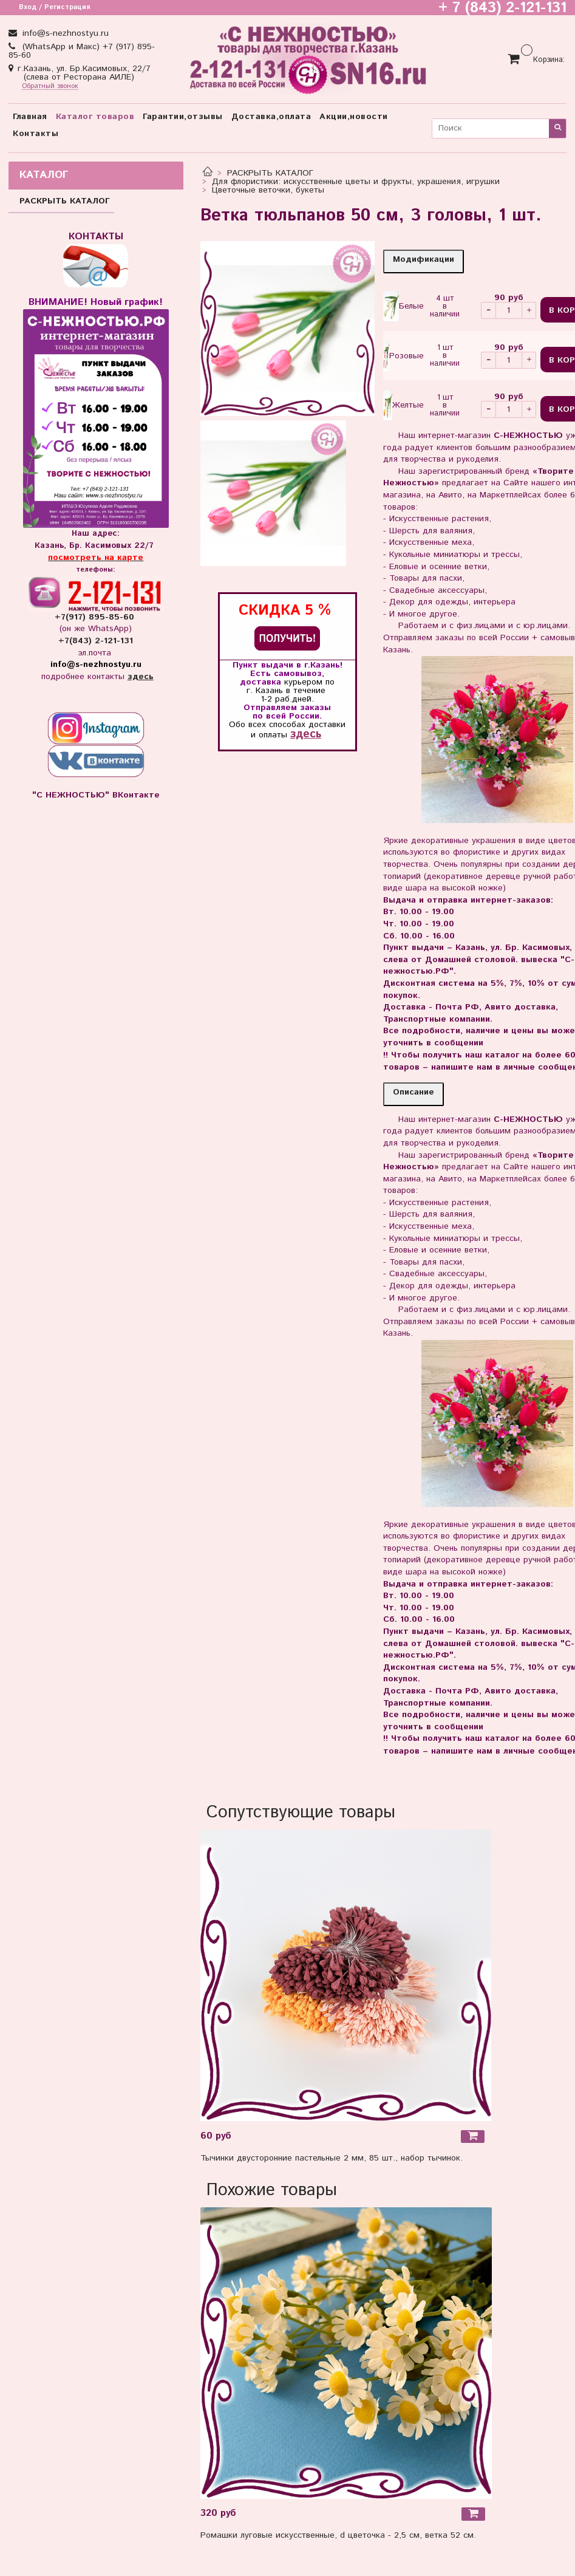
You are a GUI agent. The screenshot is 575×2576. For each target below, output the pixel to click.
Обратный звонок (50, 86)
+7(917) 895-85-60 (96, 617)
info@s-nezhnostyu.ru (64, 33)
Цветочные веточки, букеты (268, 190)
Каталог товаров (95, 117)
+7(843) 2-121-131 (95, 641)
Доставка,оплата (271, 117)
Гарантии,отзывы (183, 117)
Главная (30, 117)
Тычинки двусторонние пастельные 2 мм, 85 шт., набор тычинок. (331, 2158)
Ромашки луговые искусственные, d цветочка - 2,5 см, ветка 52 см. (338, 2535)
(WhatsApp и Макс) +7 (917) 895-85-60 (82, 51)
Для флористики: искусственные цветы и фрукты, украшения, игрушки (356, 182)
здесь (305, 734)
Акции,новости (353, 117)
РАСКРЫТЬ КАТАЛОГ (270, 173)
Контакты (35, 134)
